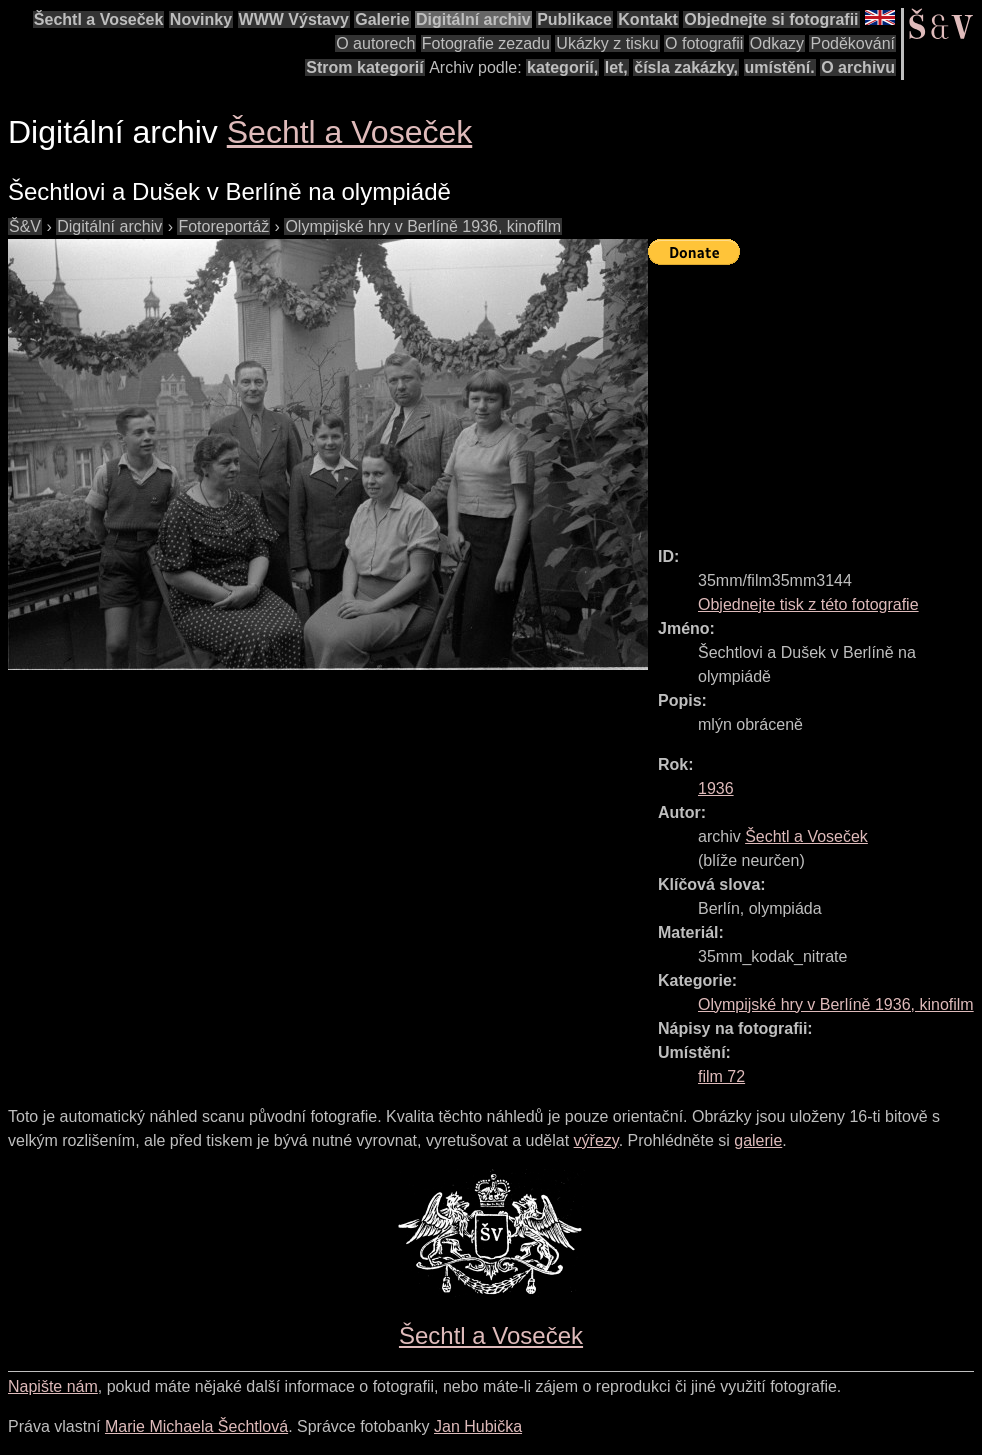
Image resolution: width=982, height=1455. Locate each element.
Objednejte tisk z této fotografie (808, 604)
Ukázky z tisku (607, 43)
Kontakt (648, 19)
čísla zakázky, (686, 67)
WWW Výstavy (294, 19)
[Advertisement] (815, 397)
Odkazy (777, 43)
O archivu (858, 67)
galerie (758, 1140)
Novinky (201, 19)
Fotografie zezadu (486, 43)
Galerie (382, 19)
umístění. (780, 67)
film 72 (721, 1076)
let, (616, 67)
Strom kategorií (364, 67)
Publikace (574, 19)
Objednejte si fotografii (771, 19)
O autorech (375, 43)
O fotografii (704, 43)
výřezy (596, 1140)
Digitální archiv (473, 19)
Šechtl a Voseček (99, 19)
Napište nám (53, 1386)
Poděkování (852, 43)
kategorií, (562, 67)
